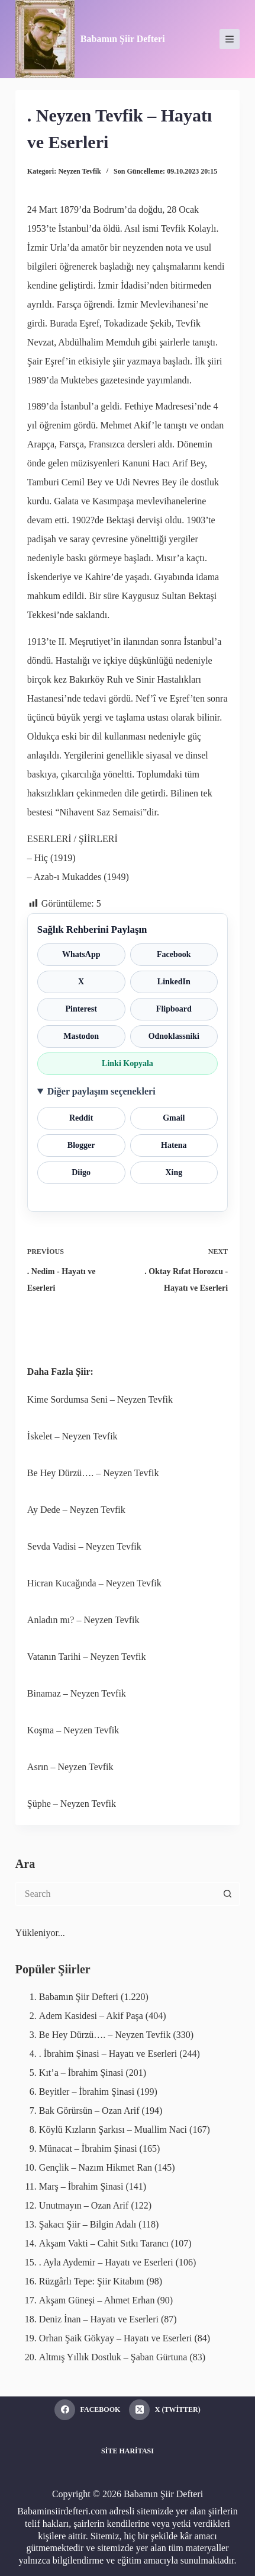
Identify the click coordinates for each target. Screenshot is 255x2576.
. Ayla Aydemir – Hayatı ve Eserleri (106, 2262)
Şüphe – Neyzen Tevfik (71, 1804)
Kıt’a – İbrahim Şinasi (81, 2073)
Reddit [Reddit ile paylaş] (81, 1117)
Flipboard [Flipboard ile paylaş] (174, 1008)
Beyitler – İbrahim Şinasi (86, 2092)
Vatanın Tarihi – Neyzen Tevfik (86, 1657)
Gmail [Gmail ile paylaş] (174, 1117)
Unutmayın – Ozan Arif (84, 2205)
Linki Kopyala (127, 1063)
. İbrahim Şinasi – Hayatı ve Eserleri (108, 2054)
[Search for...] (115, 1894)
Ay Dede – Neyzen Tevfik (76, 1510)
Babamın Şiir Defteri (122, 39)
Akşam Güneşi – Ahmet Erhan (97, 2300)
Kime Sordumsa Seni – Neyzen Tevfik (100, 1399)
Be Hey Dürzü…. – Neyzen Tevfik (93, 1473)
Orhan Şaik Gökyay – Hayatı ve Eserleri (115, 2338)
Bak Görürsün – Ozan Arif (89, 2110)
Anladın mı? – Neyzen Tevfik (83, 1620)
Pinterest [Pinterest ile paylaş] (80, 1008)
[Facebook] (87, 2409)
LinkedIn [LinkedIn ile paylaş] (174, 981)
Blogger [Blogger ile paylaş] (81, 1145)
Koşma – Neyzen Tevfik (73, 1730)
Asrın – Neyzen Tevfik (70, 1767)
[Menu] (230, 39)
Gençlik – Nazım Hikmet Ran (95, 2167)
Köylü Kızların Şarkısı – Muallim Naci (113, 2129)
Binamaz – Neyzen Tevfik (76, 1693)
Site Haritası (127, 2451)
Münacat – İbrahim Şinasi (88, 2148)
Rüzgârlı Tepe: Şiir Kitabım (91, 2281)
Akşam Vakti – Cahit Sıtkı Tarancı (104, 2243)
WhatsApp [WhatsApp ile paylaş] (81, 954)
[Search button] (228, 1894)
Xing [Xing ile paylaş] (173, 1172)
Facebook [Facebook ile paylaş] (174, 954)
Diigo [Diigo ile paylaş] (81, 1172)
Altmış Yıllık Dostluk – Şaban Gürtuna (113, 2357)
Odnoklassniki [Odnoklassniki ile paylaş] (174, 1036)
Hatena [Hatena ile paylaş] (174, 1145)
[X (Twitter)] (164, 2409)
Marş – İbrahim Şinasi (81, 2186)
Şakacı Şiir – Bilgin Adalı (87, 2224)
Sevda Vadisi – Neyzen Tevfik (84, 1546)
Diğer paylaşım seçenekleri (101, 1091)
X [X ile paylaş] (81, 981)
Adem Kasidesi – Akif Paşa (91, 2016)
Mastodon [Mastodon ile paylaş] (81, 1036)
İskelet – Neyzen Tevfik (72, 1436)
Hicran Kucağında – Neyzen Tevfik (94, 1583)
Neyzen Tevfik (79, 171)
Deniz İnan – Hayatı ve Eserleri (99, 2319)
